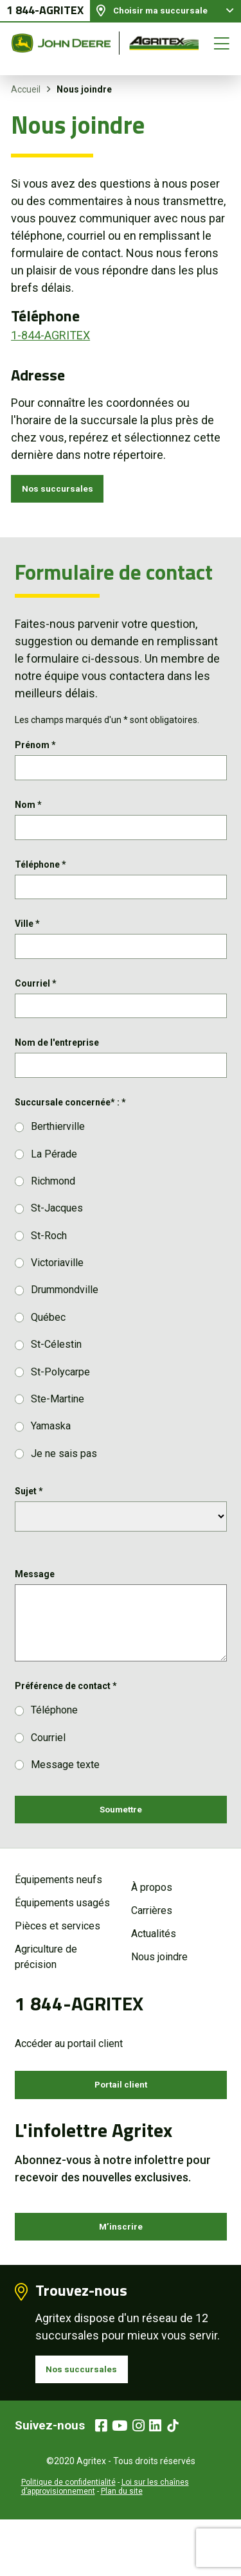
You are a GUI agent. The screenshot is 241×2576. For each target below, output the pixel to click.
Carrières (151, 1950)
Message (35, 1608)
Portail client (120, 2127)
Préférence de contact (66, 1720)
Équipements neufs (58, 1919)
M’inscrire (120, 2274)
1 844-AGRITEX (45, 15)
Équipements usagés (62, 1942)
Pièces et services (57, 1966)
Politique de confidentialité (68, 2538)
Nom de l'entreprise (57, 1072)
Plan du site (122, 2547)
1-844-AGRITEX (50, 335)
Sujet (29, 1525)
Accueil (25, 89)
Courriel (36, 1008)
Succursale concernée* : (70, 1136)
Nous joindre (159, 1996)
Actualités (153, 1973)
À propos (151, 1927)
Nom (28, 815)
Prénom (35, 751)
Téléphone (40, 879)
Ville (27, 943)
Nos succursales (64, 491)
